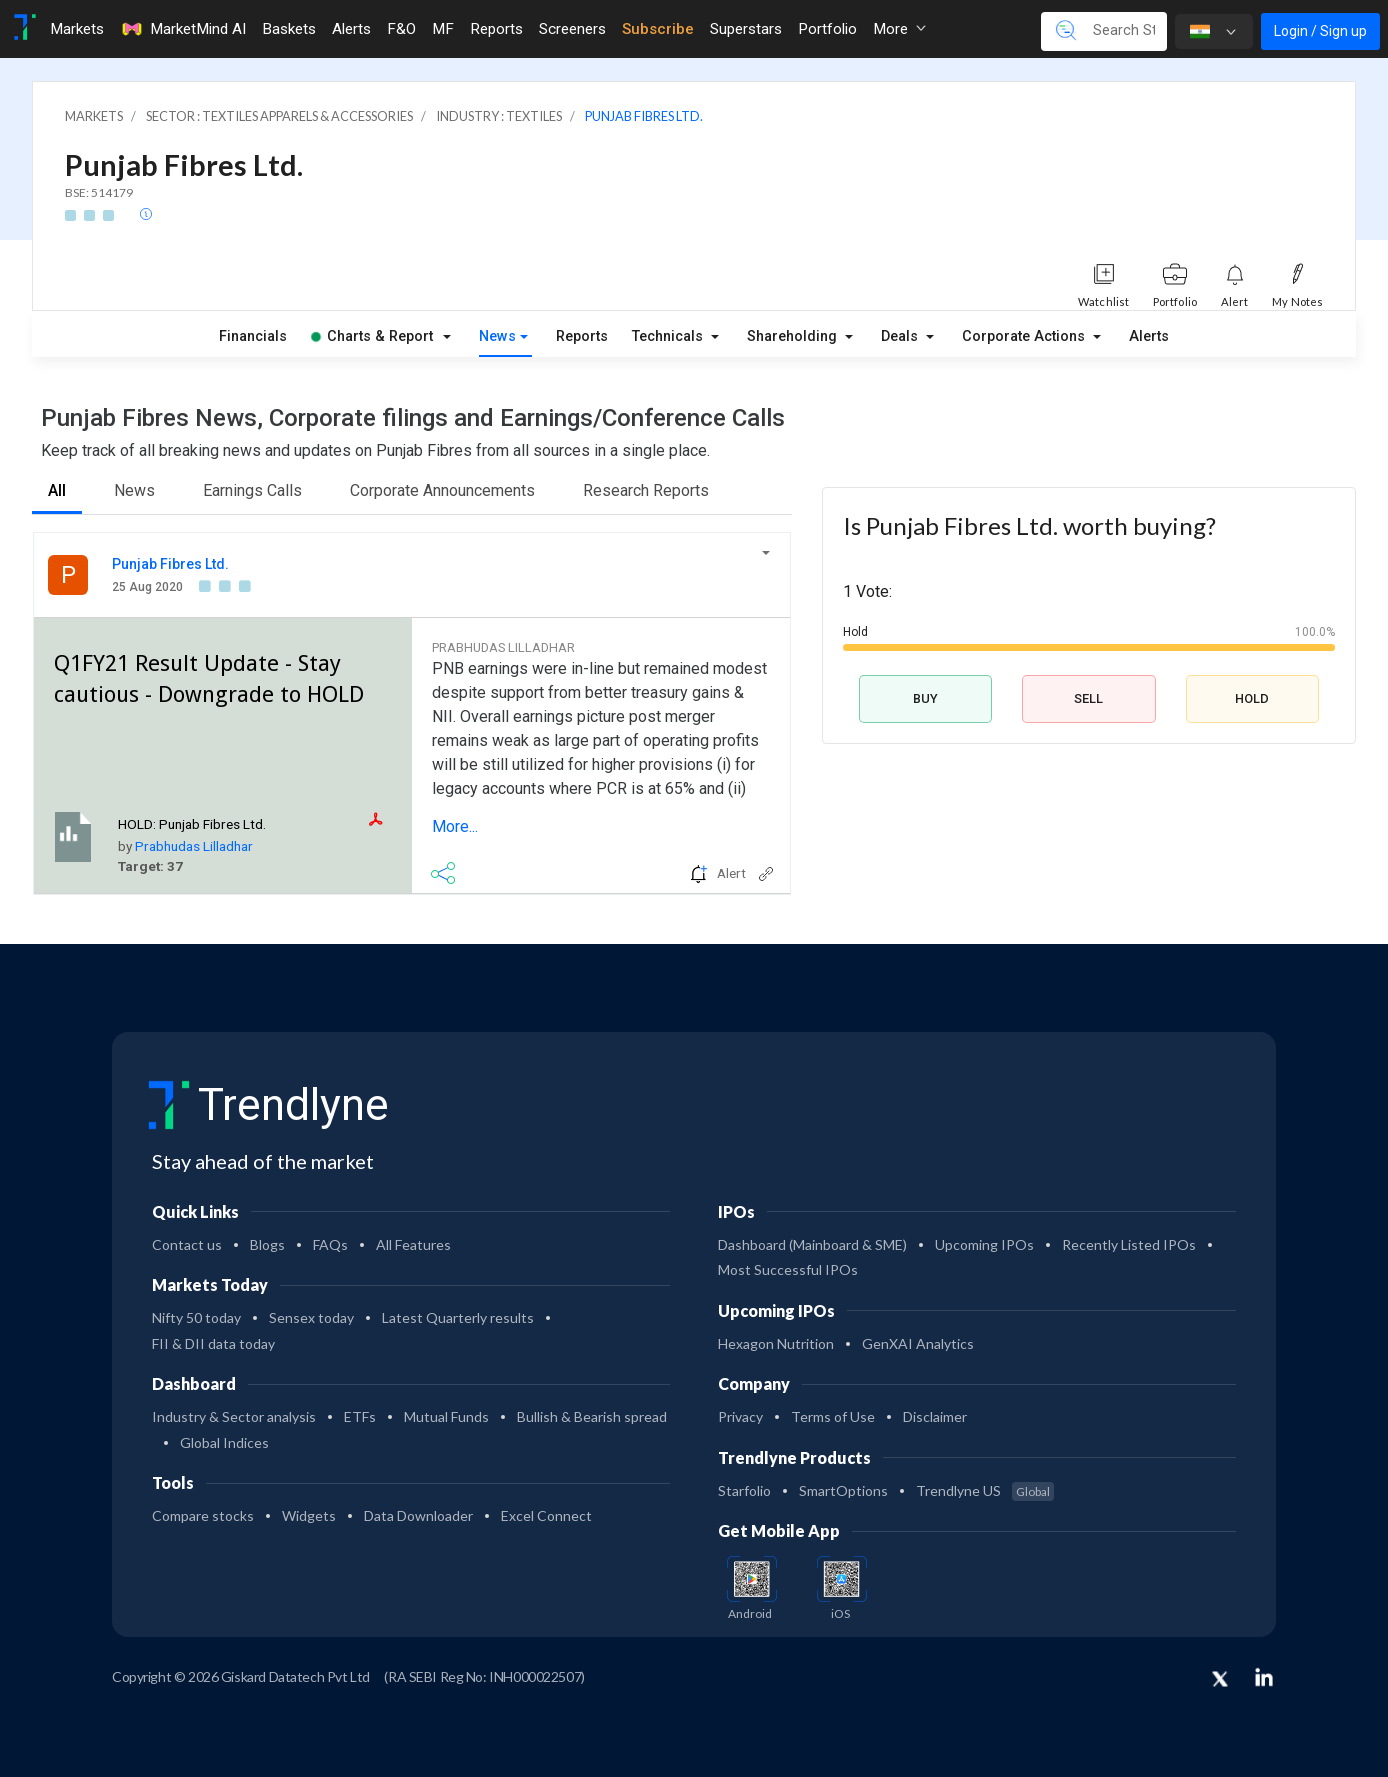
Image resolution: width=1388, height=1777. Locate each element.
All (57, 490)
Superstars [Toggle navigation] (746, 29)
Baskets (289, 29)
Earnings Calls (252, 490)
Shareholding (794, 336)
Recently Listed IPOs (1129, 1244)
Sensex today (311, 1317)
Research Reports (646, 490)
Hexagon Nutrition (776, 1343)
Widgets (309, 1515)
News (497, 336)
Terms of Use (833, 1416)
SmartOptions (843, 1490)
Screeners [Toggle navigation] (572, 29)
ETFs (360, 1416)
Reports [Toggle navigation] (496, 29)
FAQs (330, 1244)
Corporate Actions (1025, 336)
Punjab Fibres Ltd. (170, 564)
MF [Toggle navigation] (443, 29)
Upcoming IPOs (984, 1244)
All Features (413, 1244)
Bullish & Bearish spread (592, 1416)
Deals (901, 336)
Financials (253, 336)
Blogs (267, 1244)
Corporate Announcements (442, 490)
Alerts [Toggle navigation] (351, 29)
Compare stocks (203, 1515)
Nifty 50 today (196, 1317)
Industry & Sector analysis (234, 1416)
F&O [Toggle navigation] (401, 29)
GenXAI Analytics (918, 1343)
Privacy (740, 1416)
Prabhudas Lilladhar (194, 846)
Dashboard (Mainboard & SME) (812, 1244)
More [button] (899, 29)
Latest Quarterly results (458, 1317)
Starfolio (744, 1490)
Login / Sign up (1320, 31)
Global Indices (224, 1442)
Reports (582, 336)
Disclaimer (935, 1416)
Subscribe (658, 29)
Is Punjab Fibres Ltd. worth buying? (1029, 525)
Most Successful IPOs (788, 1269)
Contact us (187, 1244)
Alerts (1149, 336)
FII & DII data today (213, 1343)
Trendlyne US (985, 1490)
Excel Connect (546, 1515)
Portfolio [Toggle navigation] (827, 29)
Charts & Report (372, 336)
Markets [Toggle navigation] (77, 29)
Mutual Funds (446, 1416)
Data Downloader (418, 1515)
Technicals (669, 336)
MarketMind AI (183, 29)
